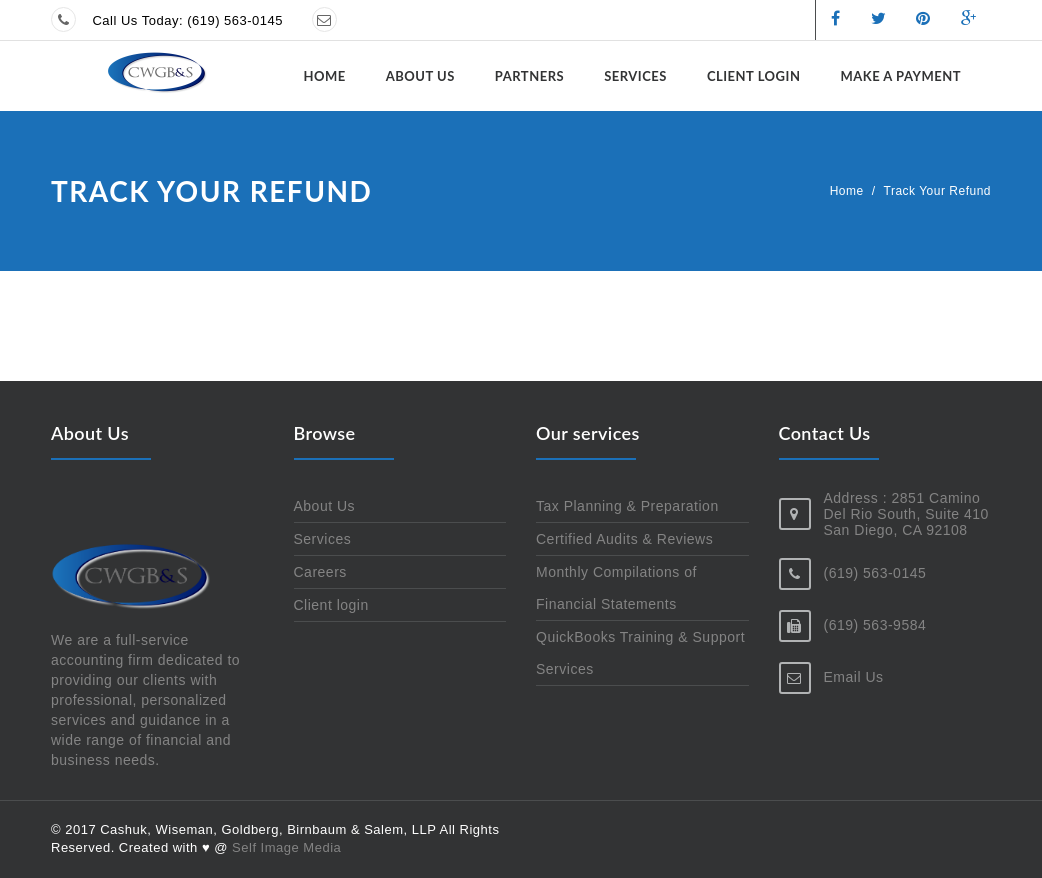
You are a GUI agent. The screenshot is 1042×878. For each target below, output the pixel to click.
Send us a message (414, 20)
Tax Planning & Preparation (627, 506)
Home (324, 76)
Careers (320, 572)
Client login (754, 76)
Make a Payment (900, 76)
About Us (420, 76)
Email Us (854, 677)
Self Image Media (286, 847)
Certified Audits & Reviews (624, 539)
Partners (529, 76)
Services (635, 76)
